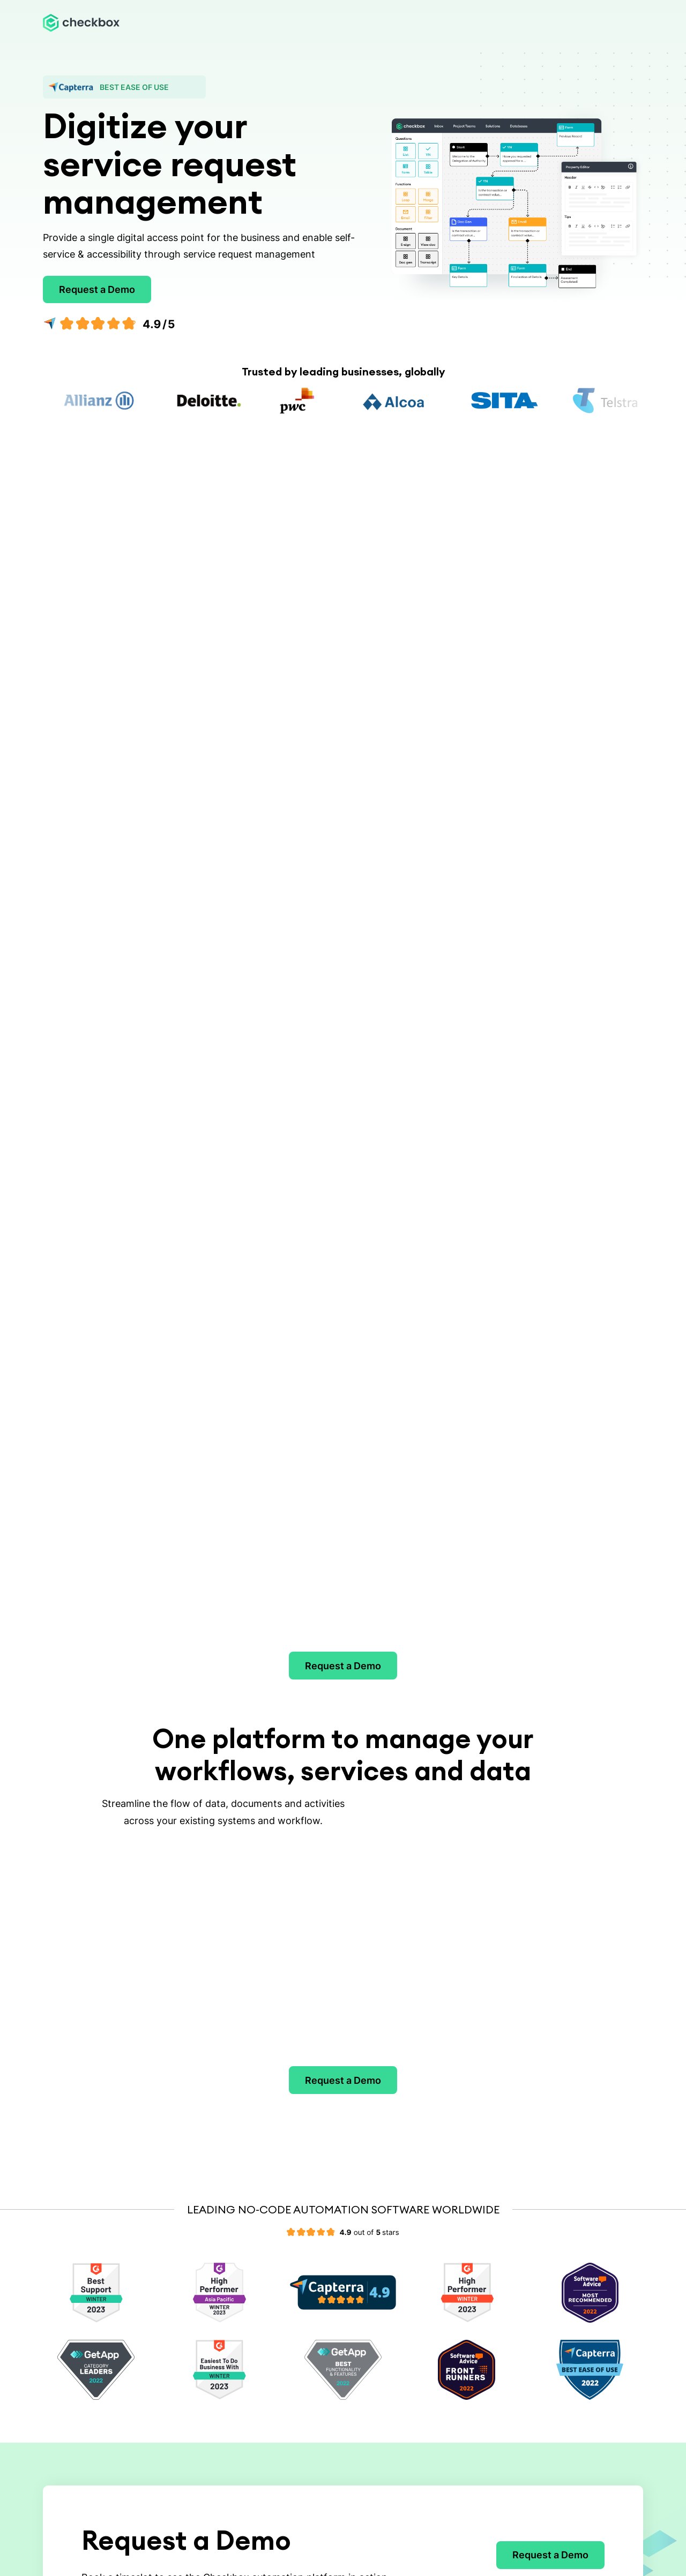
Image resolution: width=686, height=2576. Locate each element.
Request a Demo (97, 289)
